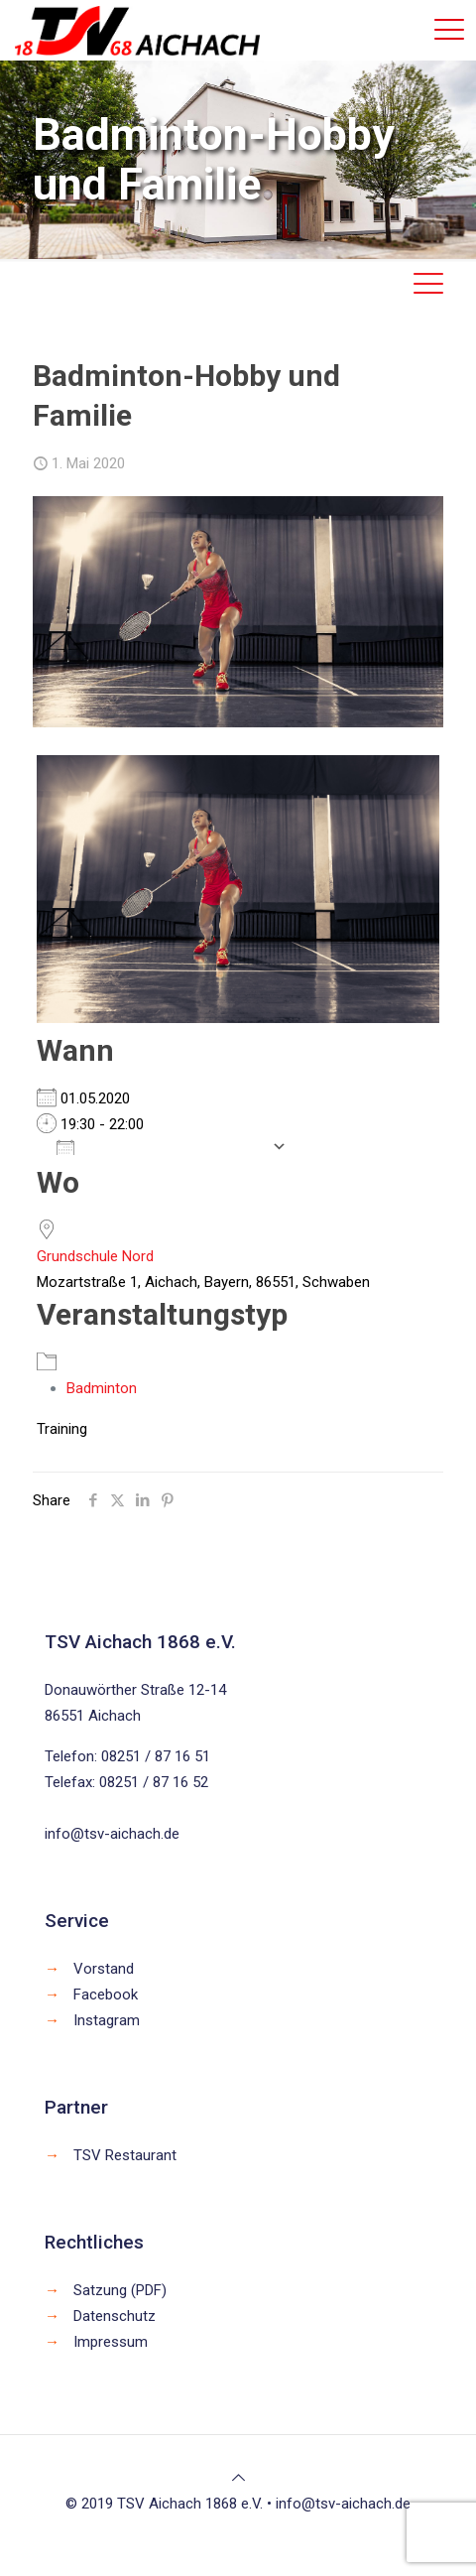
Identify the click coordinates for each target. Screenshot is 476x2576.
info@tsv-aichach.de (112, 1834)
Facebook (105, 1994)
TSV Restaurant (125, 2155)
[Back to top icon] (238, 2478)
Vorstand (103, 1969)
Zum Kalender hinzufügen (159, 1146)
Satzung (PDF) (120, 2290)
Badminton (101, 1388)
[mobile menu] (449, 30)
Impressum (110, 2342)
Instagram (106, 2020)
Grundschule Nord (95, 1256)
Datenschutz (114, 2316)
